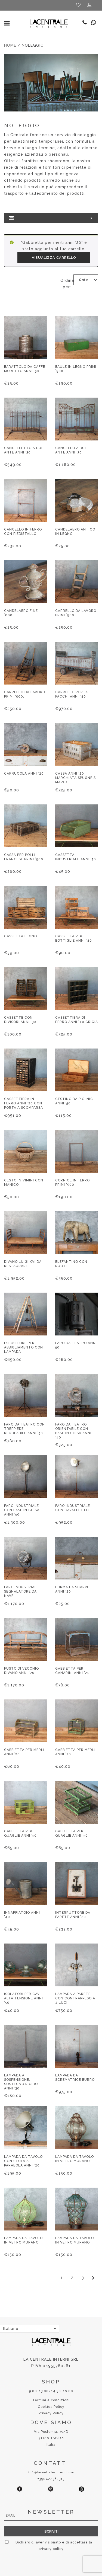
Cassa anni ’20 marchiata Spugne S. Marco (76, 778)
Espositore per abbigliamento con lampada (23, 1347)
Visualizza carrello (54, 257)
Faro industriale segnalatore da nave (21, 1591)
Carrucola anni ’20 (24, 773)
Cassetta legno (20, 936)
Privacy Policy (51, 2413)
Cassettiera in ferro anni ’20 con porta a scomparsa (23, 1103)
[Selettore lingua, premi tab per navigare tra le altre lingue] (29, 2328)
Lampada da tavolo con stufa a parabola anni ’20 (23, 2161)
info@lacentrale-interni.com (51, 2472)
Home (10, 45)
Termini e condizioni (51, 2400)
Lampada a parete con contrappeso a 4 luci (75, 1998)
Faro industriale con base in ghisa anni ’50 (21, 1510)
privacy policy (51, 2549)
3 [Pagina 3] (83, 2277)
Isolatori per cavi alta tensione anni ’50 (23, 1998)
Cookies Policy (51, 2407)
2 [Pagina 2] (72, 2277)
